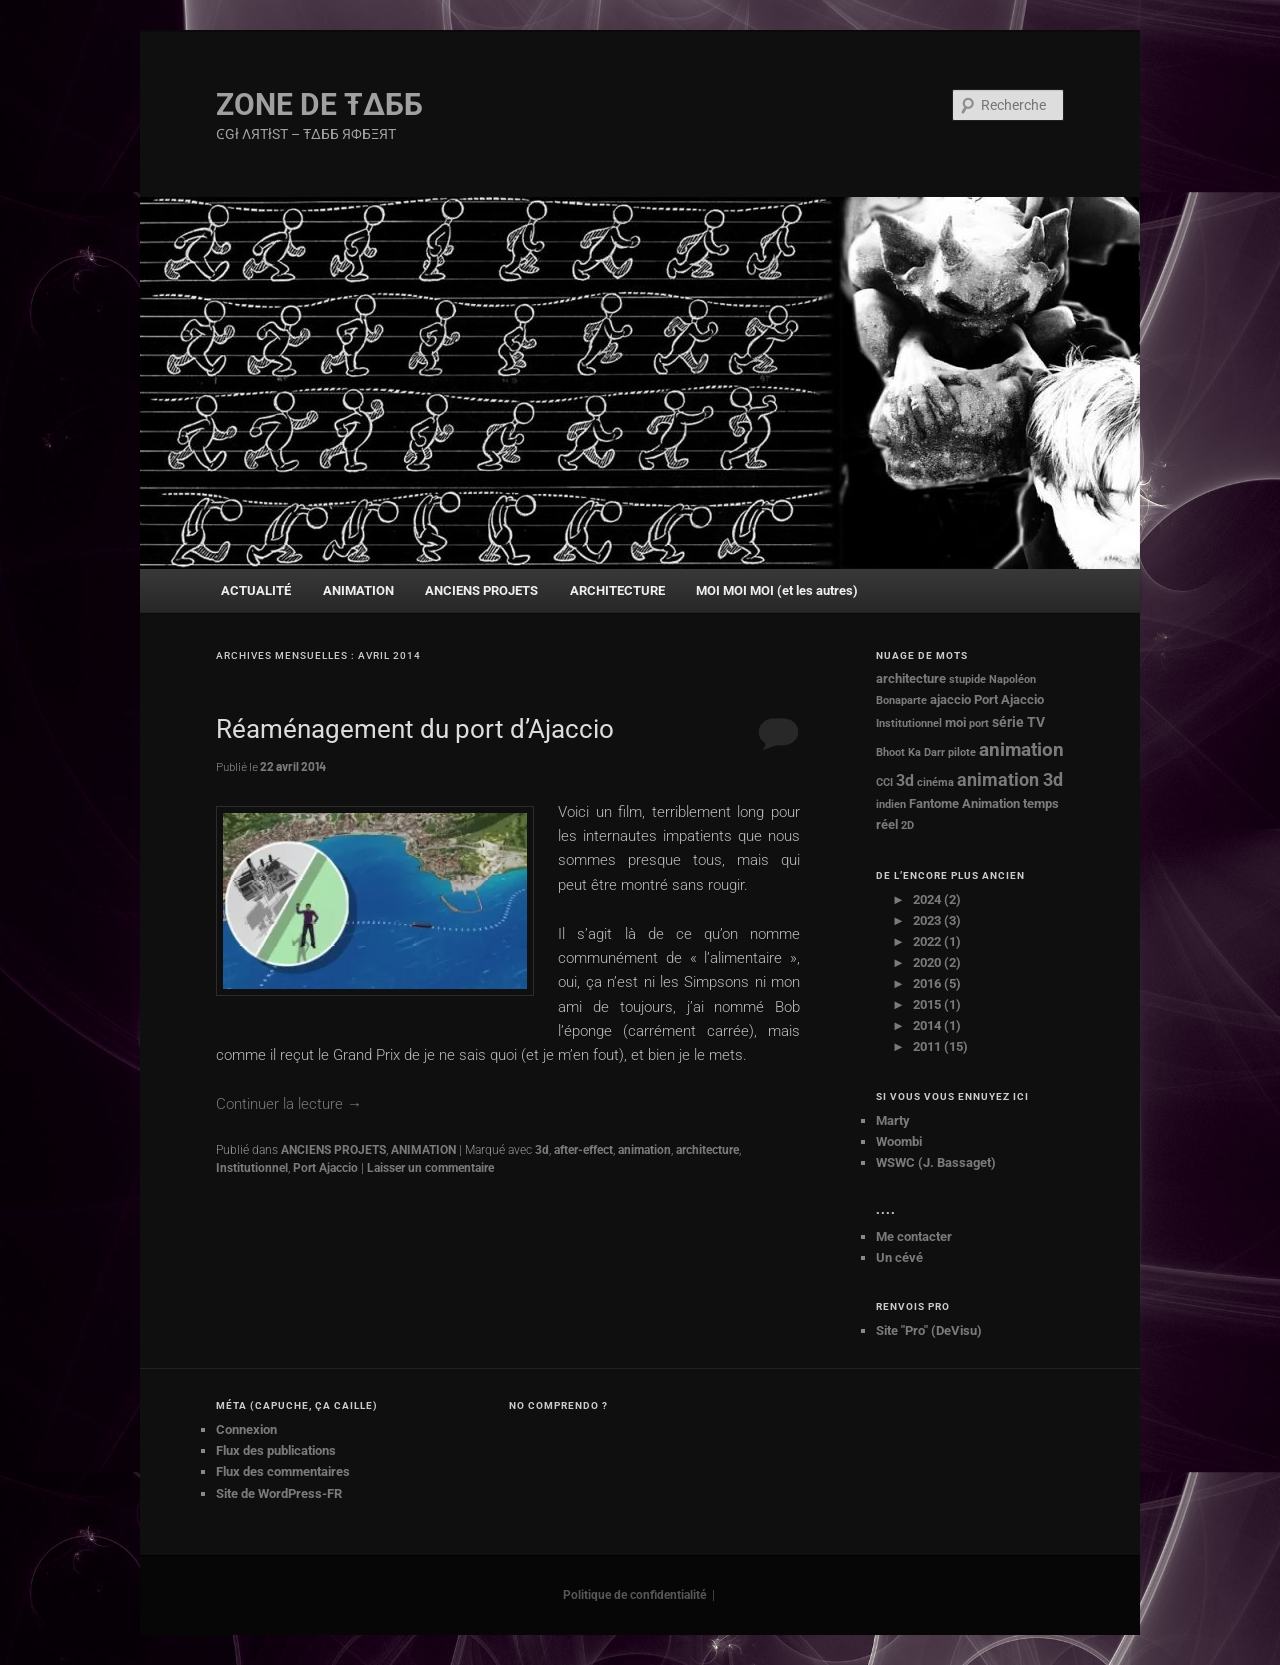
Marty (893, 1120)
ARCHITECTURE (617, 590)
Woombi (899, 1141)
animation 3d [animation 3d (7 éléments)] (1010, 779)
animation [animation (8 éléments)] (1021, 750)
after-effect (583, 1150)
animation (644, 1150)
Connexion (246, 1429)
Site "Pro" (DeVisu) (929, 1330)
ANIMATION (358, 590)
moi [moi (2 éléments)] (955, 722)
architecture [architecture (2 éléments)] (911, 678)
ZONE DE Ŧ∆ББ (319, 104)
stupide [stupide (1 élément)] (967, 679)
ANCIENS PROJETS (481, 590)
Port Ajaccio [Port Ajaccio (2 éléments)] (1009, 699)
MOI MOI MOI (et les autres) (777, 590)
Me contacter (914, 1236)
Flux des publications (276, 1450)
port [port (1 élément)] (979, 723)
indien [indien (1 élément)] (891, 804)
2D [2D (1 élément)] (907, 825)
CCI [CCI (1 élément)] (884, 782)
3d (542, 1150)
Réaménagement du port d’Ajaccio (415, 729)
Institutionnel (252, 1168)
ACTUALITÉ (256, 590)
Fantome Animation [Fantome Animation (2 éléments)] (964, 803)
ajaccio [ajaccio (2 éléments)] (950, 699)
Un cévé (899, 1257)
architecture (707, 1150)
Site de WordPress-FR (279, 1493)
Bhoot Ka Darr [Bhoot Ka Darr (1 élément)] (910, 752)
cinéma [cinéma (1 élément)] (935, 782)
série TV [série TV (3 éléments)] (1018, 722)
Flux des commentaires (283, 1471)
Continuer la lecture (289, 1104)
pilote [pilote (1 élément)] (962, 752)
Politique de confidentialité (634, 1595)
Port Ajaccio (325, 1168)
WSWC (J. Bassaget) (936, 1162)
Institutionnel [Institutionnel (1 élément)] (909, 723)
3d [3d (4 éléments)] (905, 781)
